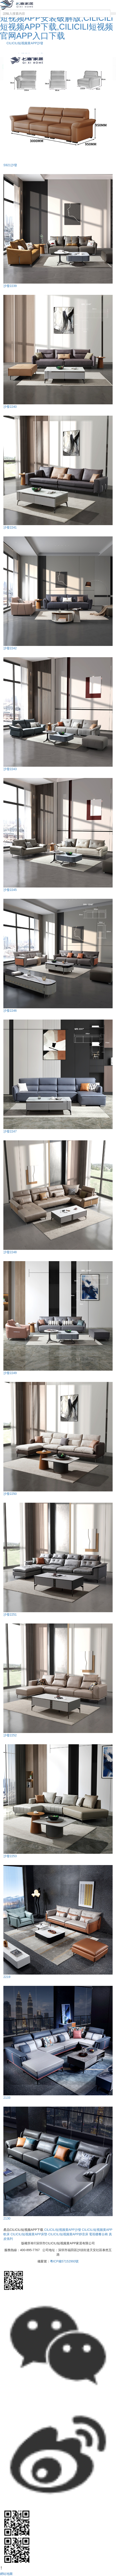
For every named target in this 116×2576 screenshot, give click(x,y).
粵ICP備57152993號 (64, 2261)
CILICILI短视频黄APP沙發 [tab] (25, 43)
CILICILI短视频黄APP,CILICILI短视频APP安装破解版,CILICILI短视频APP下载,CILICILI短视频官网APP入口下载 (56, 22)
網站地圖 (6, 2574)
